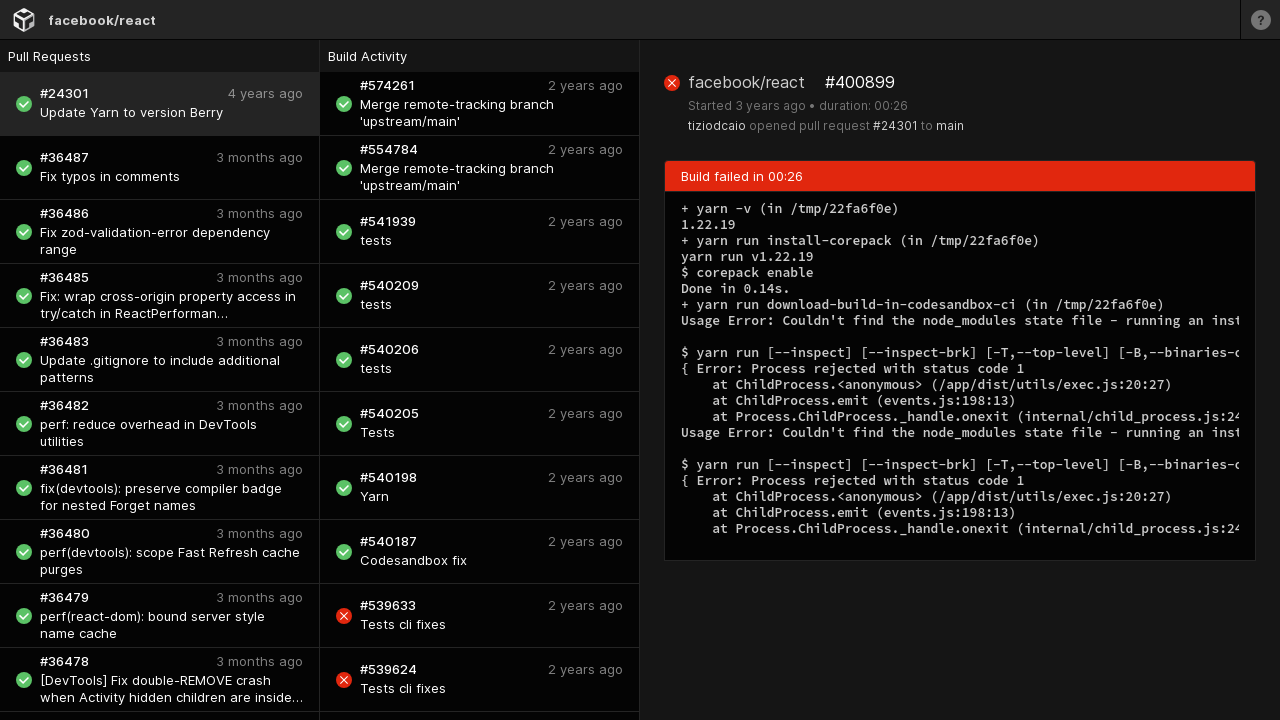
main (950, 125)
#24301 (895, 125)
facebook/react (102, 20)
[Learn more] (1260, 19)
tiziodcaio (717, 125)
